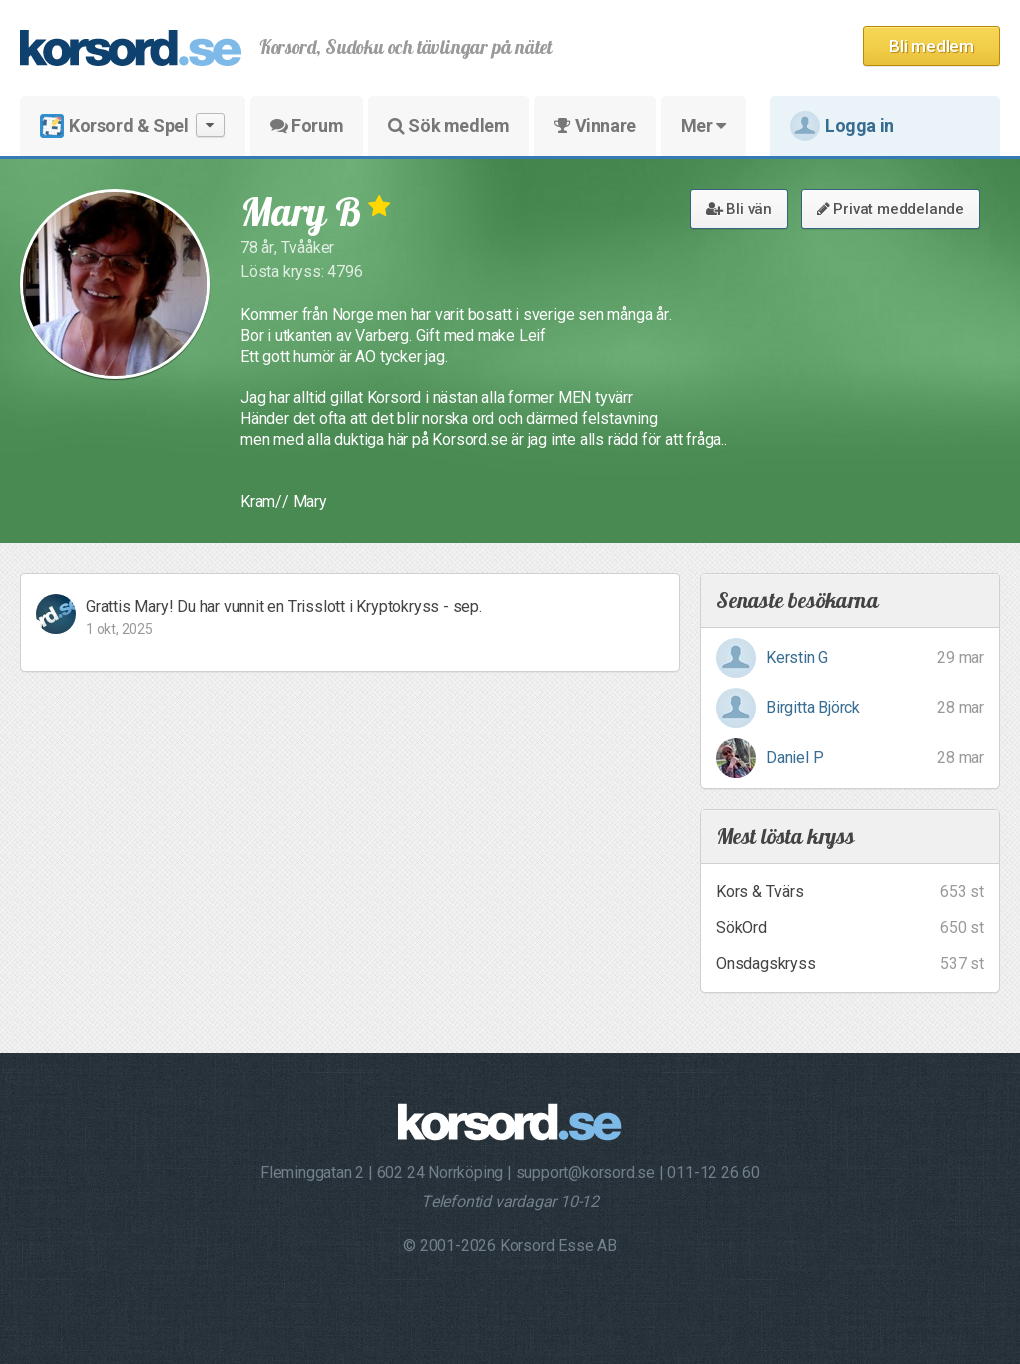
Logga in (842, 126)
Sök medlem (448, 125)
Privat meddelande (890, 209)
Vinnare (594, 125)
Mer (703, 125)
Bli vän (739, 209)
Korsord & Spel (132, 125)
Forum (306, 125)
